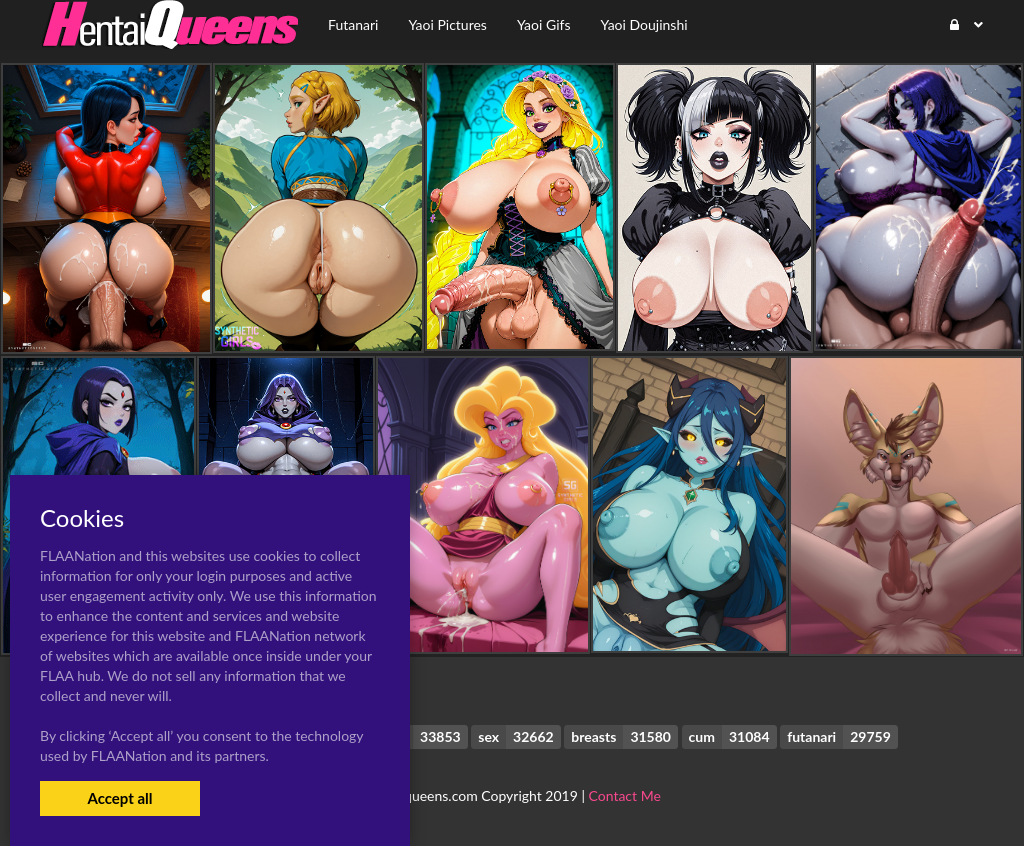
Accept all (119, 798)
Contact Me (625, 795)
